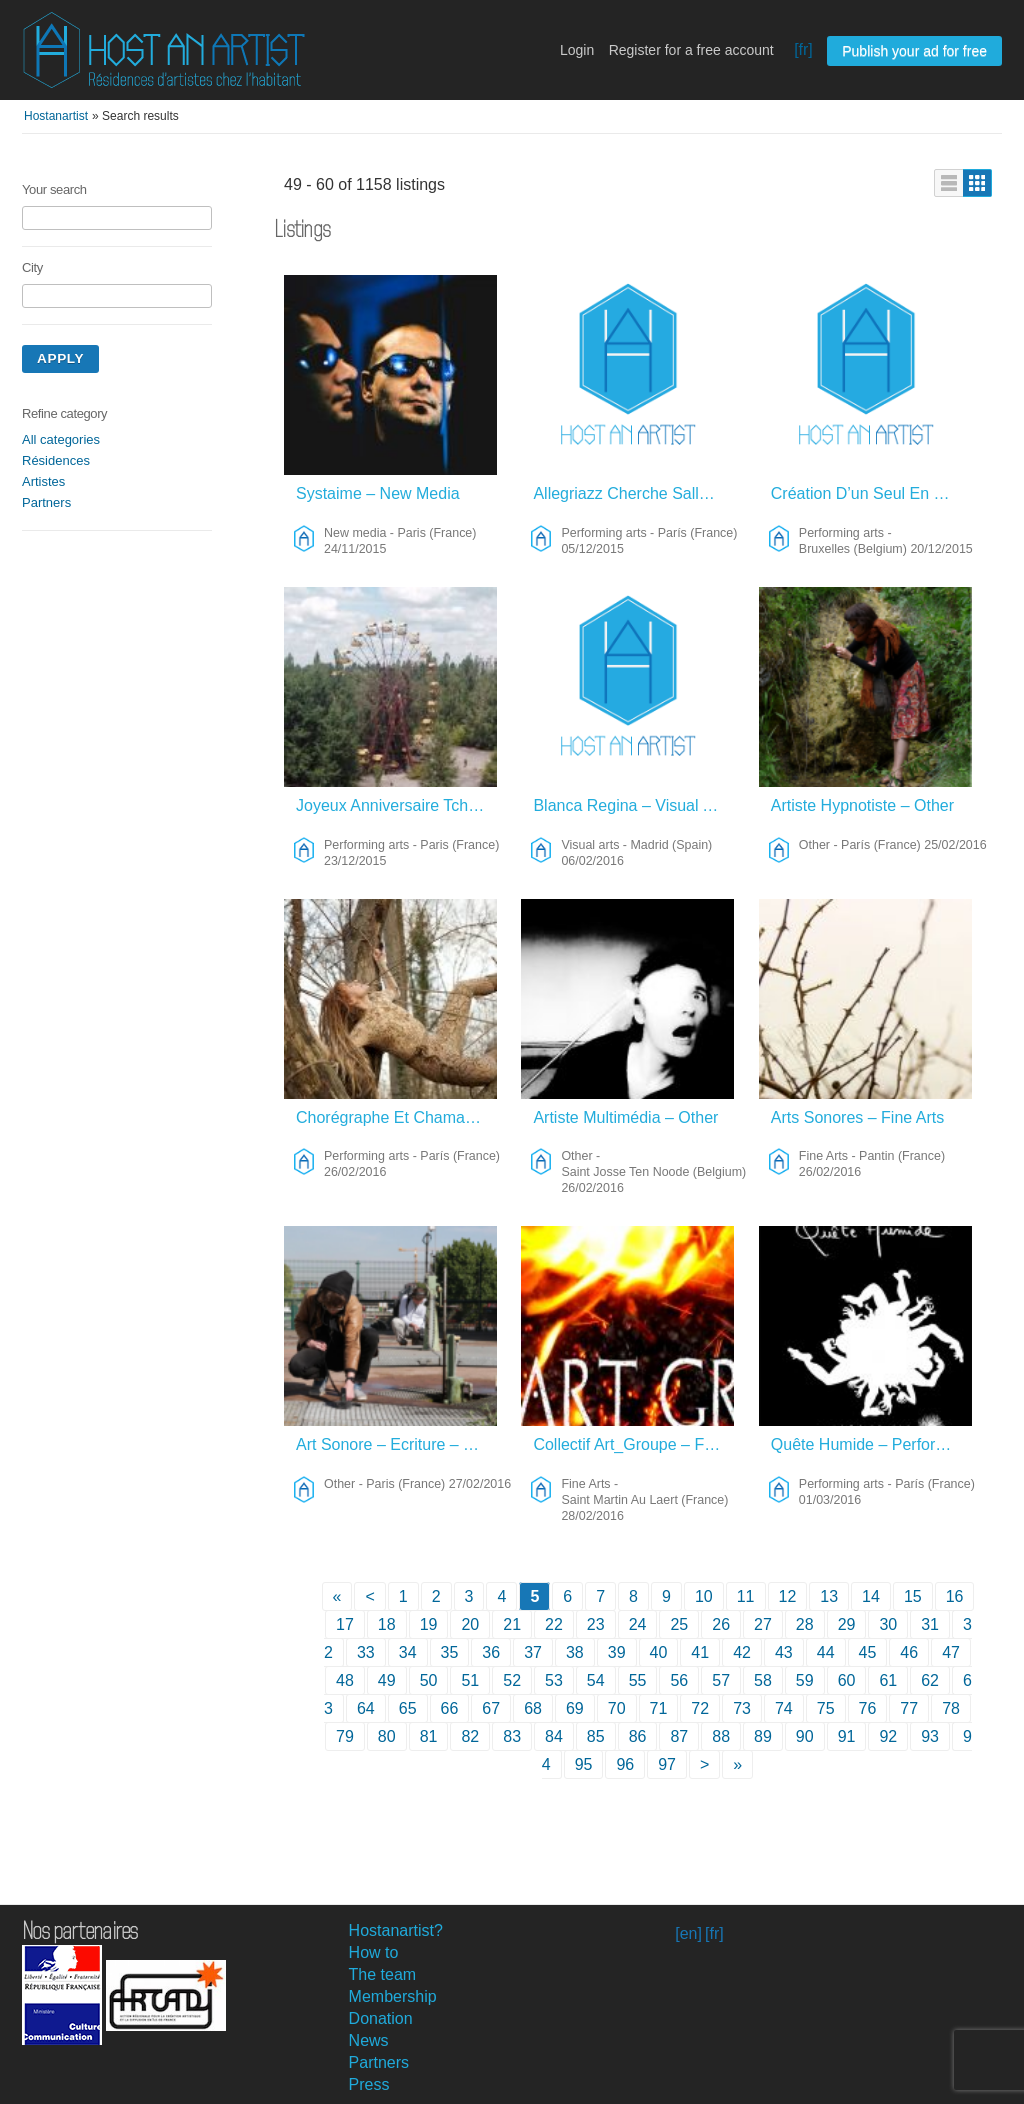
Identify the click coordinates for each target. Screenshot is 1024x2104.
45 (868, 1652)
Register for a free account (691, 50)
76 (868, 1708)
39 (617, 1652)
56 (679, 1680)
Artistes (43, 481)
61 (888, 1680)
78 (951, 1708)
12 (788, 1596)
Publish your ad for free (914, 51)
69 (575, 1708)
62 (930, 1680)
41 (700, 1652)
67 (491, 1708)
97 (667, 1764)
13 (829, 1596)
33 (366, 1652)
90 (805, 1736)
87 (679, 1736)
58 (763, 1680)
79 (345, 1736)
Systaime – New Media (378, 493)
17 (345, 1624)
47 (951, 1652)
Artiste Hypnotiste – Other (862, 805)
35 (450, 1652)
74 (784, 1708)
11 (746, 1596)
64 (366, 1708)
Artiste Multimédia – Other (625, 1117)
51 (470, 1680)
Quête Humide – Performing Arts (871, 1444)
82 (470, 1736)
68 (533, 1708)
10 (704, 1596)
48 (345, 1680)
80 (387, 1736)
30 (888, 1624)
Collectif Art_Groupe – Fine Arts (633, 1444)
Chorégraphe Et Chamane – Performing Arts (396, 1117)
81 (429, 1736)
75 (826, 1708)
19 (429, 1624)
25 (679, 1624)
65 (408, 1708)
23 (596, 1624)
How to (374, 1952)
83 (512, 1736)
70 (617, 1708)
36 (491, 1652)
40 (659, 1652)
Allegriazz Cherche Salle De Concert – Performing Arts (633, 493)
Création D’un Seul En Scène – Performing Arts (871, 493)
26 (721, 1624)
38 (575, 1652)
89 (763, 1736)
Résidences (56, 460)
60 (847, 1680)
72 (700, 1708)
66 (450, 1708)
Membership (393, 1996)
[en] (688, 1933)
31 (930, 1624)
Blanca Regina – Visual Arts (631, 805)
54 (596, 1680)
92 (888, 1736)
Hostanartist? (396, 1930)
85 (596, 1736)
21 (512, 1624)
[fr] (803, 49)
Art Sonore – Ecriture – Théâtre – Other (396, 1444)
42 (742, 1652)
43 (784, 1652)
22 (554, 1624)
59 (805, 1680)
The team (383, 1974)
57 (721, 1680)
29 (847, 1624)
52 (512, 1680)
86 (638, 1736)
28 (805, 1624)
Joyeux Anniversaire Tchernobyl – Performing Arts (396, 805)
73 (742, 1708)
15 (913, 1596)
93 (930, 1736)
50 (429, 1680)
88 (721, 1736)
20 (470, 1624)
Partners (46, 502)
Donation (381, 2018)
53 (554, 1680)
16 (955, 1596)
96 (625, 1764)
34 (408, 1652)
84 (554, 1736)
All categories (61, 439)
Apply (60, 358)
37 (533, 1652)
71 (659, 1708)
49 (387, 1680)
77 (909, 1708)
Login (577, 50)
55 (638, 1680)
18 (387, 1624)
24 (638, 1624)
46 (909, 1652)
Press (369, 2084)
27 (763, 1624)
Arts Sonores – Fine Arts (857, 1117)
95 (584, 1764)
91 (847, 1736)
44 (826, 1652)
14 (871, 1596)
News (369, 2040)
